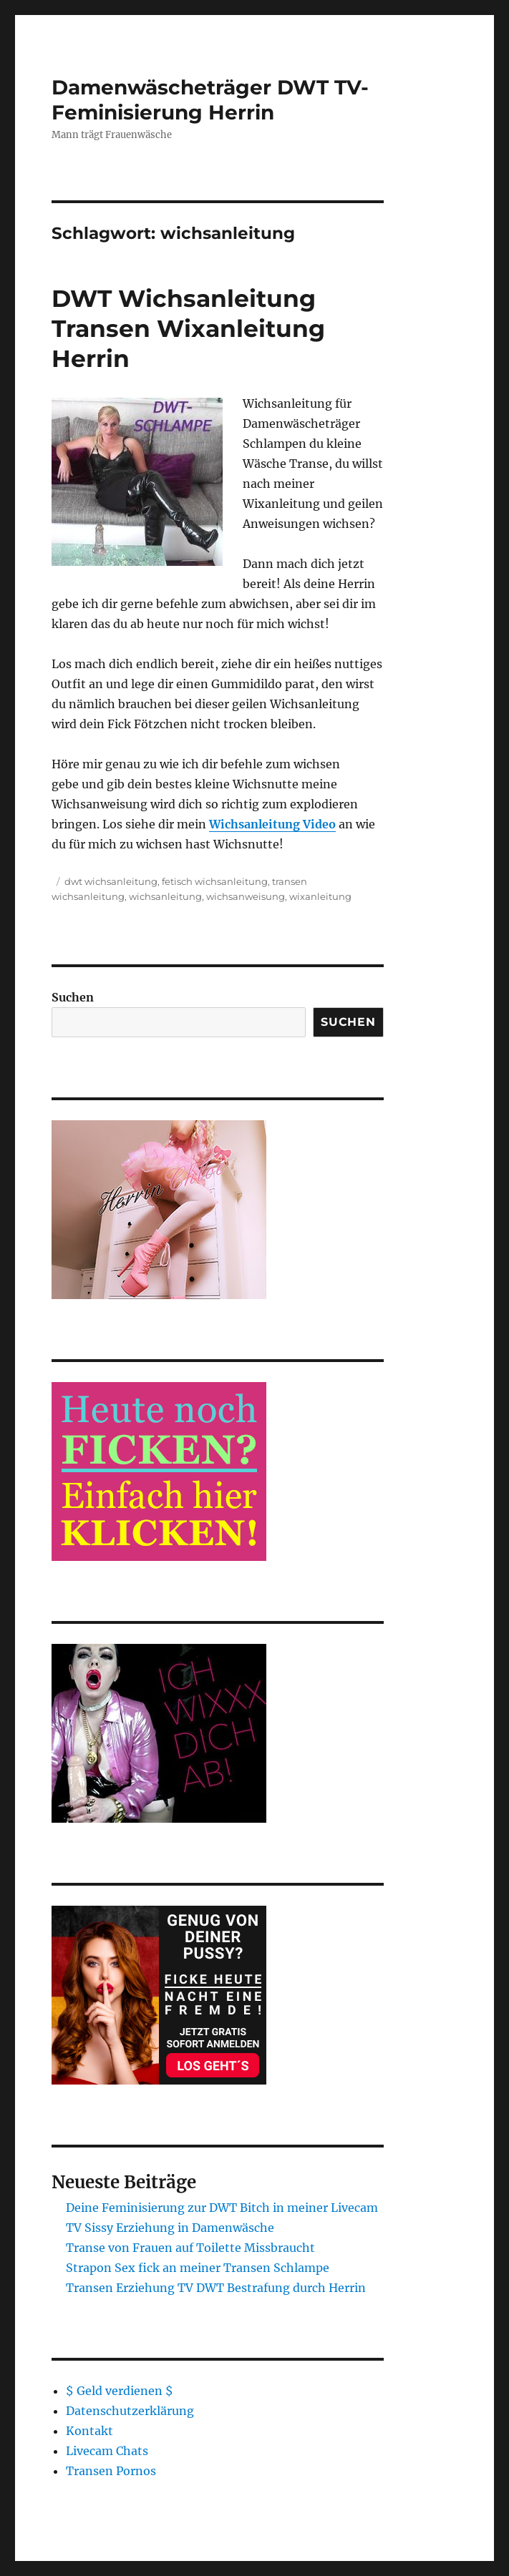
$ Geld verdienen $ (119, 2391)
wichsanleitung (165, 896)
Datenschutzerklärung (130, 2411)
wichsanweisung (245, 896)
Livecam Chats (107, 2451)
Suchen (73, 997)
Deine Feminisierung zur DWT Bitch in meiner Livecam (222, 2207)
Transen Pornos (111, 2471)
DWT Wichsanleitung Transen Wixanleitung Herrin (188, 328)
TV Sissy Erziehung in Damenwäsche (170, 2227)
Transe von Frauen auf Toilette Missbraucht (190, 2247)
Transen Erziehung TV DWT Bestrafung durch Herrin (216, 2288)
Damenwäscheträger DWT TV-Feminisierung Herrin (210, 99)
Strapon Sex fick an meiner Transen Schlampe (197, 2268)
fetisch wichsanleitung (215, 881)
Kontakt (89, 2431)
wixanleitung (320, 896)
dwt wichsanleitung (110, 881)
